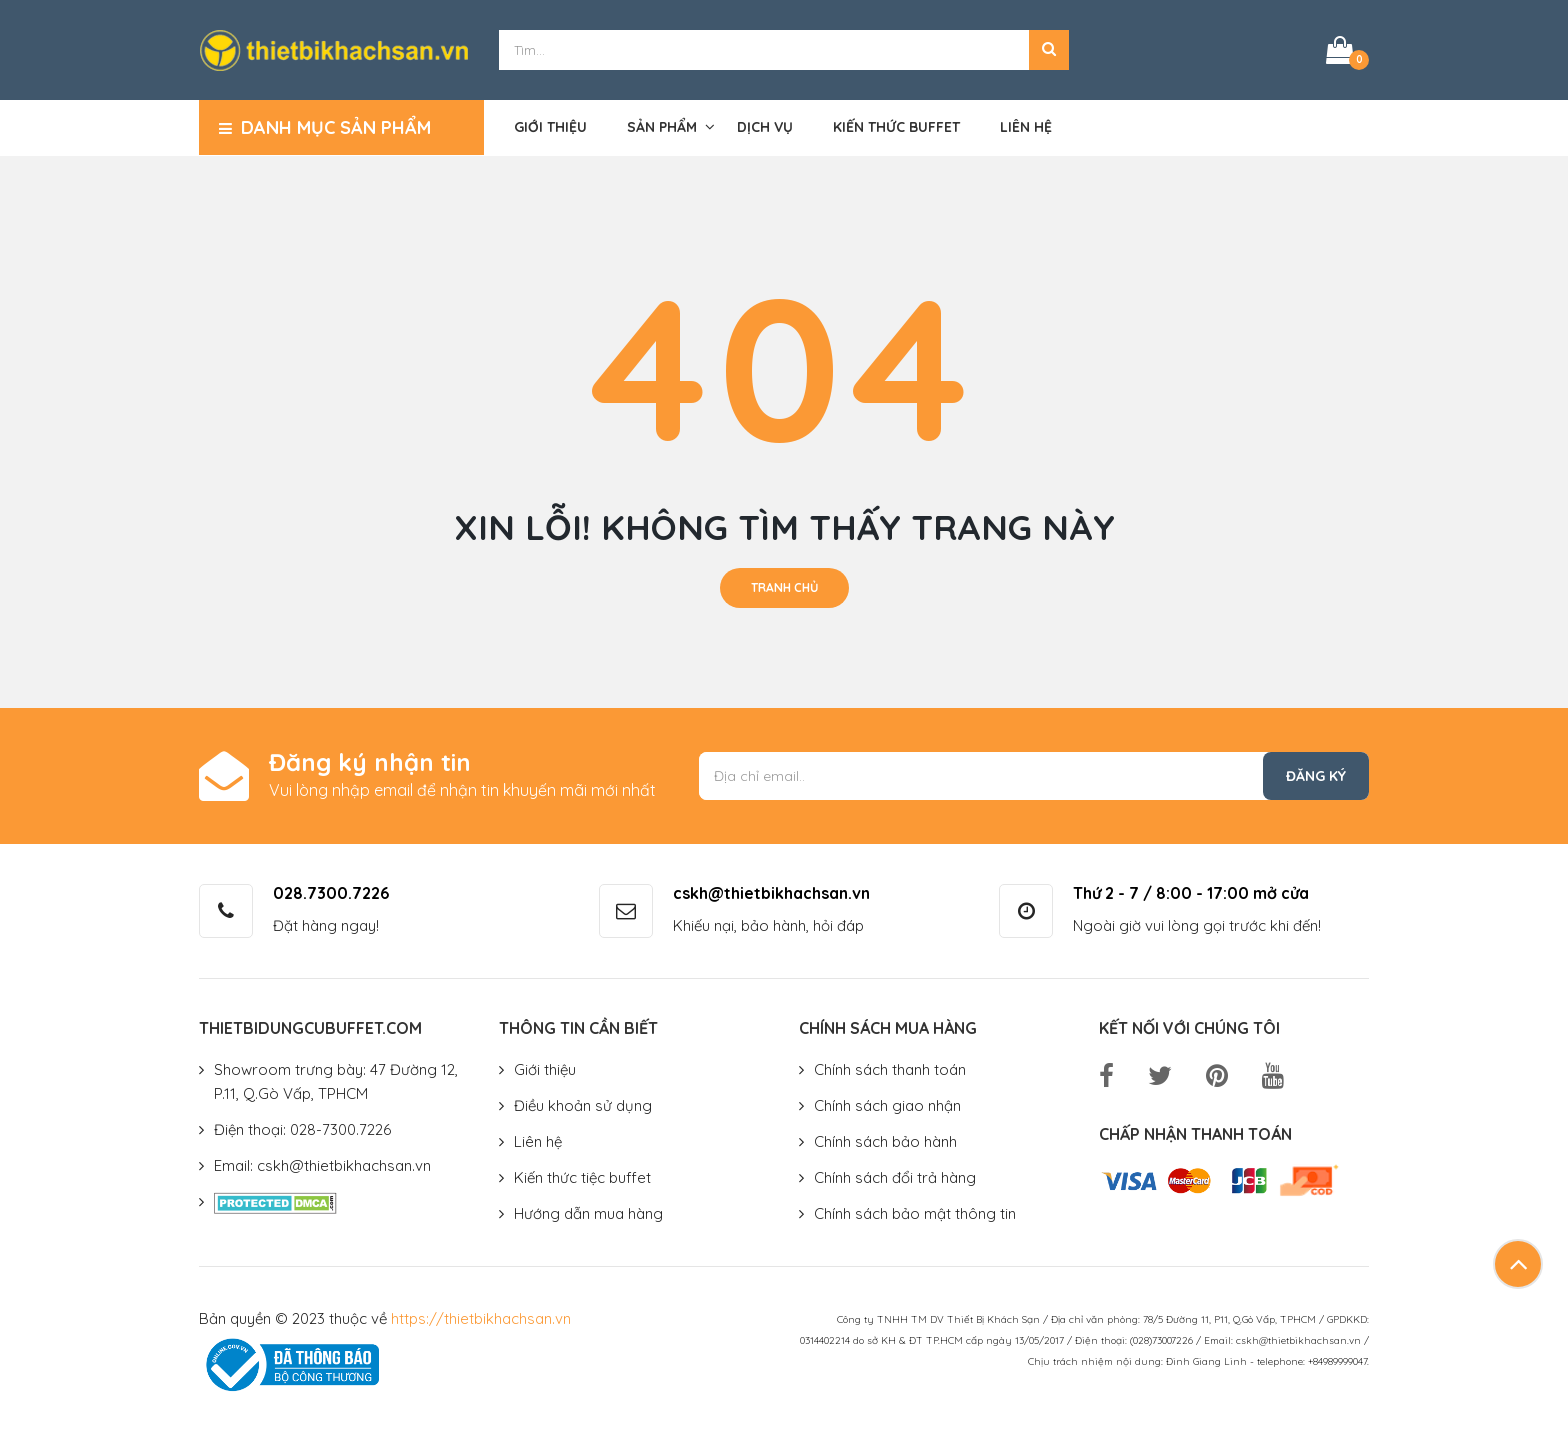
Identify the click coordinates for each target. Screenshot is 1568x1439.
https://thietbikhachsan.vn (481, 1318)
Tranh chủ (784, 587)
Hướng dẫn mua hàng (588, 1213)
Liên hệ (1026, 127)
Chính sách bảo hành (885, 1141)
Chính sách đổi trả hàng (895, 1177)
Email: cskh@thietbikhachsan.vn (322, 1165)
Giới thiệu (550, 127)
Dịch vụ (765, 127)
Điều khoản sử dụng (583, 1105)
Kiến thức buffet (896, 127)
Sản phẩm (662, 127)
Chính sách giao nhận (887, 1105)
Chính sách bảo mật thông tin (915, 1213)
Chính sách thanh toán (890, 1069)
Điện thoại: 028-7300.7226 (302, 1129)
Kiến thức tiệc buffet (582, 1177)
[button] (1049, 50)
